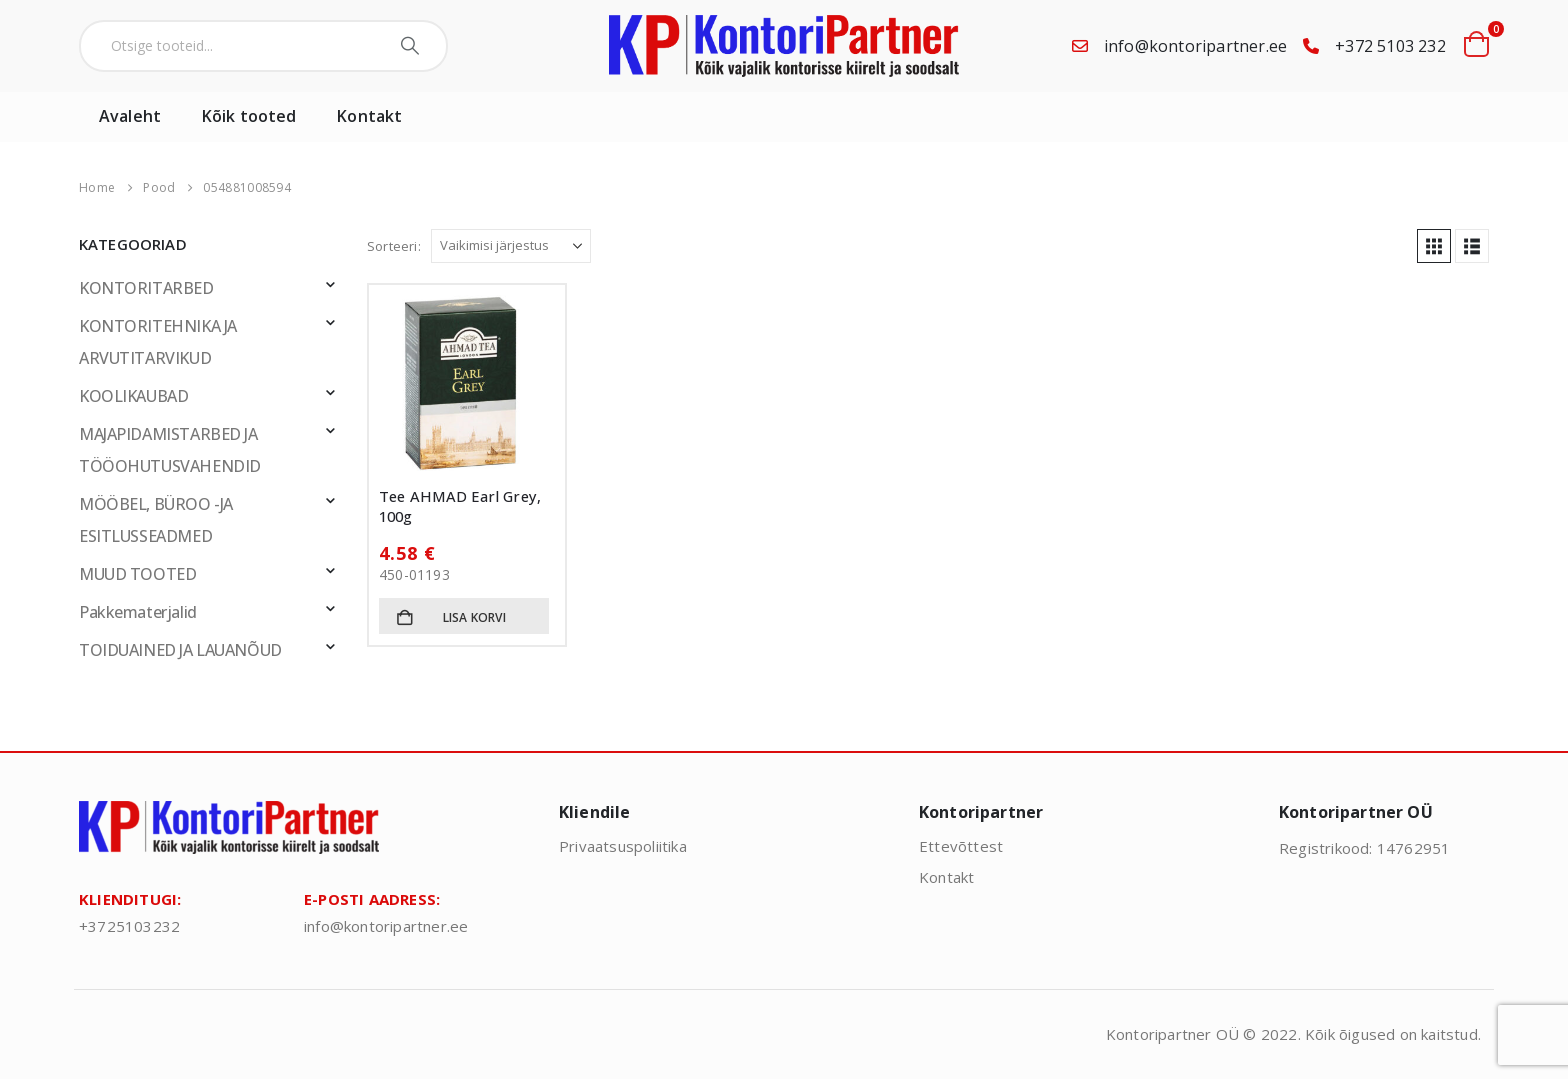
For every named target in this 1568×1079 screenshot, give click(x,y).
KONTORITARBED (146, 288)
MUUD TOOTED (137, 574)
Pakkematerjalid (138, 612)
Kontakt (369, 116)
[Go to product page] (467, 383)
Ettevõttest (961, 846)
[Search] (412, 46)
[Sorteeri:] (511, 246)
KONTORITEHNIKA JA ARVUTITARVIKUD (158, 342)
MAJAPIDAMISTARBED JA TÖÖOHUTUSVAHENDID (170, 450)
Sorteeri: (394, 246)
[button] (1434, 246)
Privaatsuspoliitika (623, 846)
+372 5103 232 (1390, 46)
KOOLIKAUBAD (133, 396)
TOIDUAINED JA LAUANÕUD (180, 650)
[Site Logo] (784, 46)
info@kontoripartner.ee (1195, 46)
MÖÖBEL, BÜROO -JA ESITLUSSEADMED (156, 520)
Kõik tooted (249, 116)
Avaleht (130, 116)
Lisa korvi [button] (474, 617)
